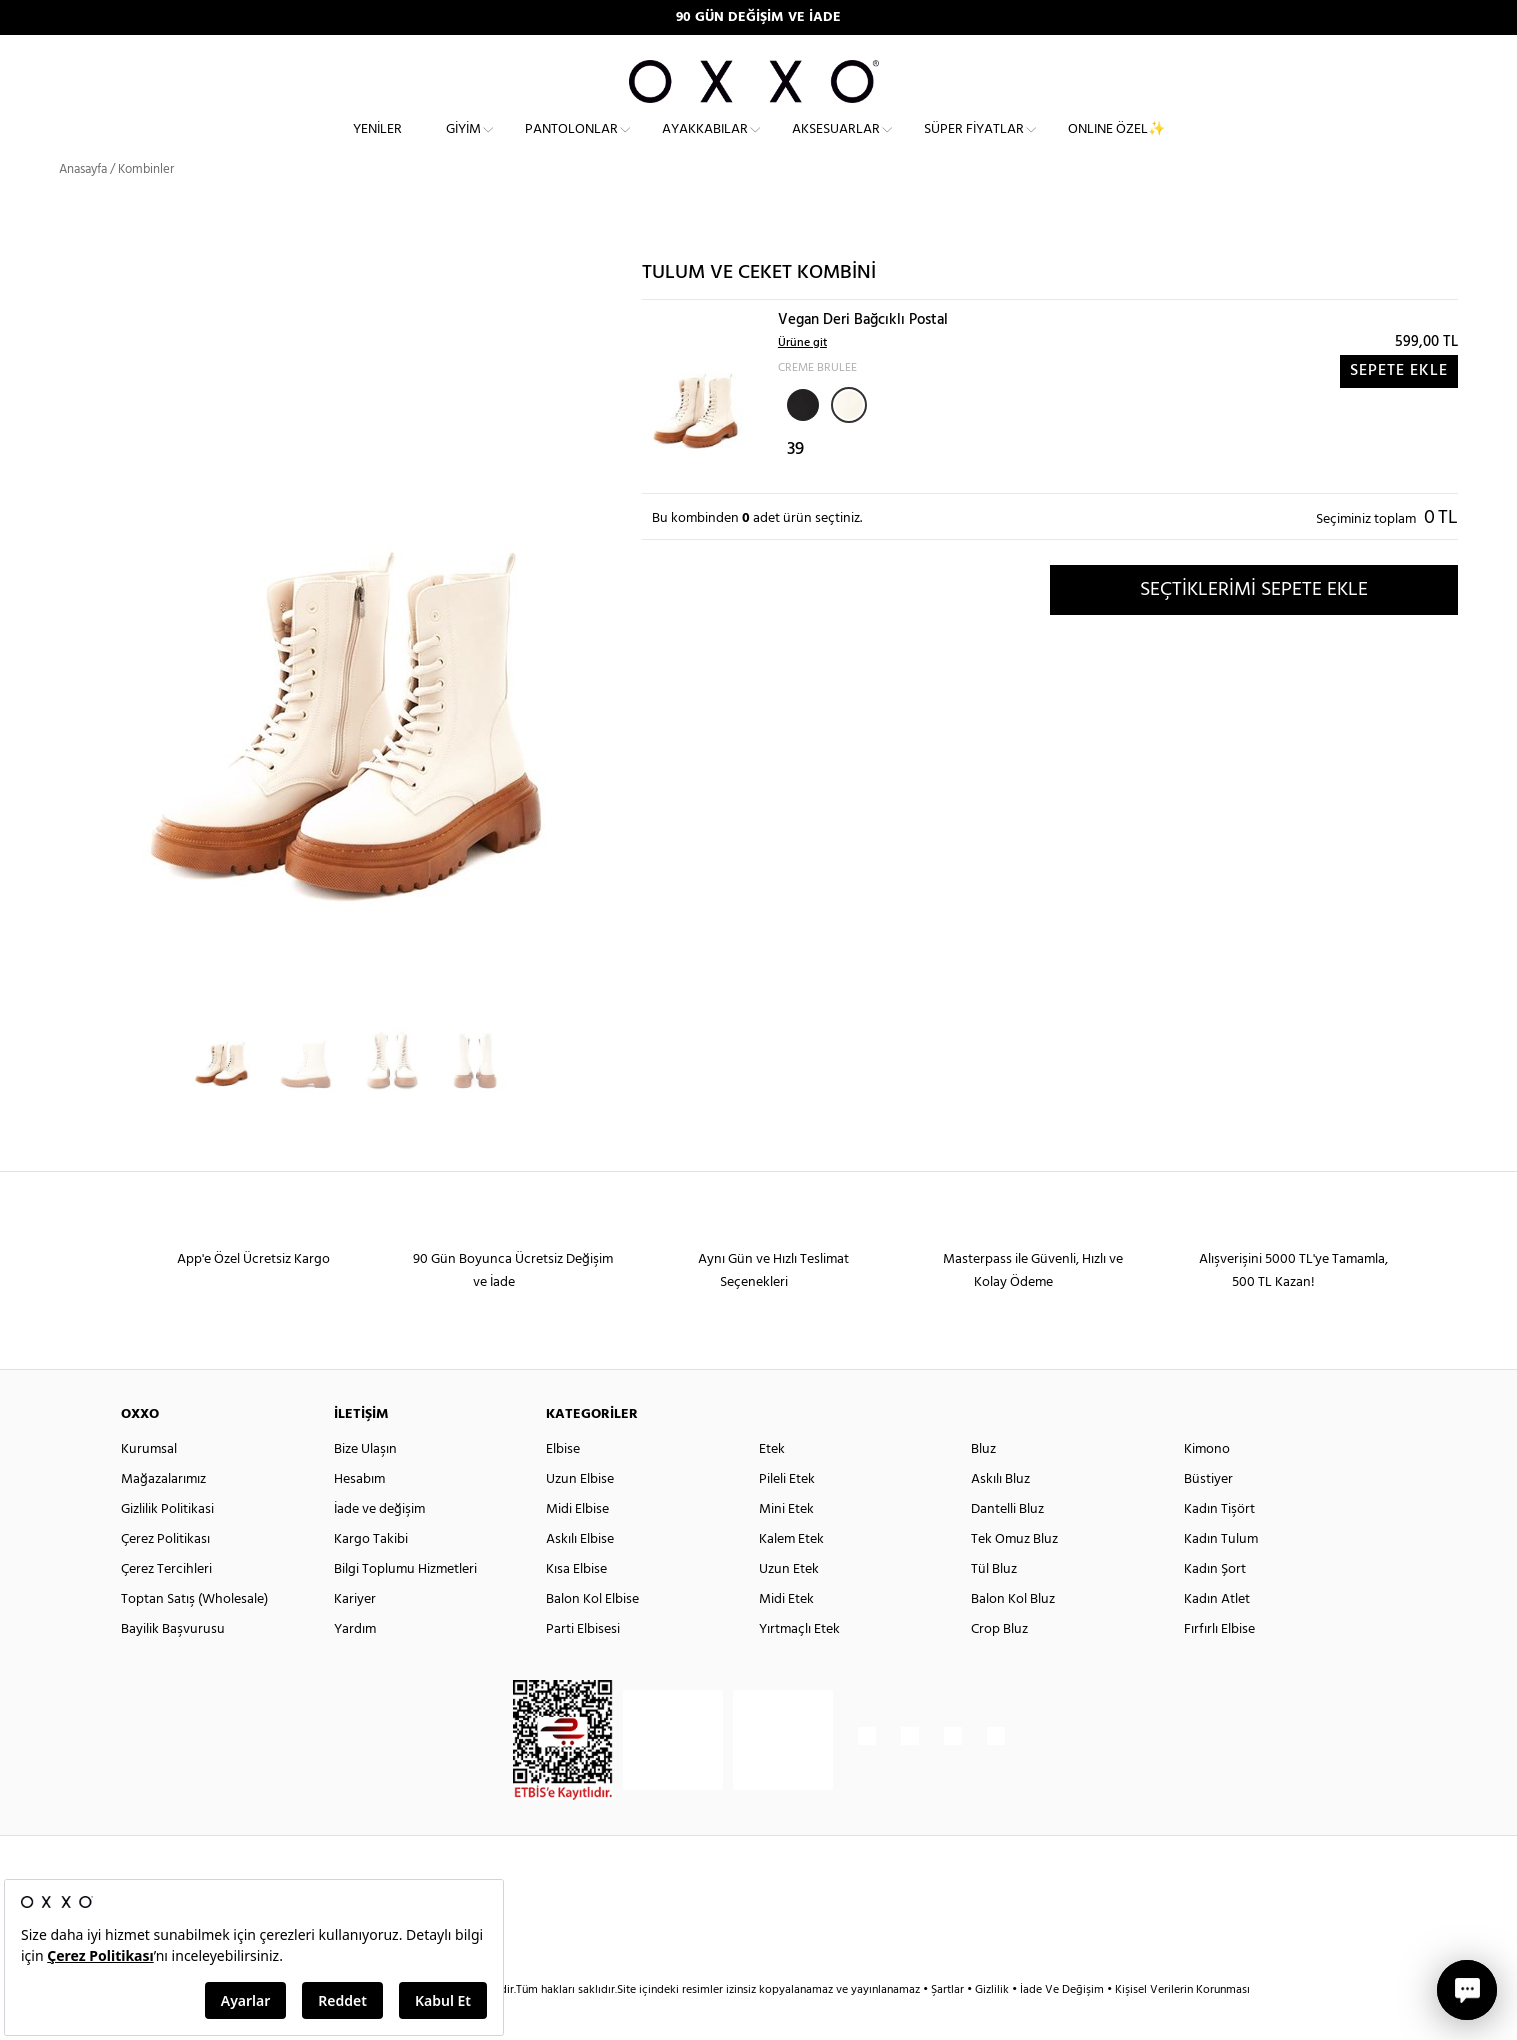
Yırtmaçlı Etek (799, 1664)
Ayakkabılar (705, 145)
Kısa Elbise (576, 1604)
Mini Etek (786, 1544)
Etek (772, 1484)
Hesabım (359, 1514)
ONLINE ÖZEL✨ (1116, 145)
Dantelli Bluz (1007, 1544)
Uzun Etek (789, 1604)
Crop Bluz (999, 1664)
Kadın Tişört (1219, 1544)
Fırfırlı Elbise (1219, 1664)
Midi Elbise (577, 1544)
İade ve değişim (379, 1544)
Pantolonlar (571, 145)
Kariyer (355, 1634)
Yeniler (377, 145)
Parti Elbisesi (583, 1664)
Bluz (983, 1484)
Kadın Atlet (1217, 1634)
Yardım (355, 1664)
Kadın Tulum (1221, 1574)
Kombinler (146, 204)
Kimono (1207, 1484)
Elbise (563, 1484)
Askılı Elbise (580, 1574)
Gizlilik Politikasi (167, 1544)
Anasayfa (83, 204)
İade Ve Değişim (1062, 2025)
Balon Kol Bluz (1013, 1634)
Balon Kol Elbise (592, 1634)
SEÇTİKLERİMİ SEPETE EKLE (1254, 625)
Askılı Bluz (1000, 1514)
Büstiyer (1208, 1514)
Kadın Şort (1215, 1604)
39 (795, 485)
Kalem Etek (791, 1574)
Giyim (463, 145)
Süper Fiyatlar (974, 145)
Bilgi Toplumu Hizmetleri (405, 1604)
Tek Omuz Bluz (1014, 1574)
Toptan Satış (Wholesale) (194, 1634)
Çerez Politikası (165, 1574)
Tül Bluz (994, 1604)
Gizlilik (993, 2025)
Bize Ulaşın (365, 1484)
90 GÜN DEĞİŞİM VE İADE (758, 17)
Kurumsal (149, 1484)
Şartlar (949, 2025)
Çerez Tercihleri (166, 1604)
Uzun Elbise (580, 1514)
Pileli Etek (787, 1514)
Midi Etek (786, 1634)
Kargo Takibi (371, 1574)
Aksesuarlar (836, 145)
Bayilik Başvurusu (173, 1664)
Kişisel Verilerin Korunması (1182, 2025)
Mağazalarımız (163, 1514)
